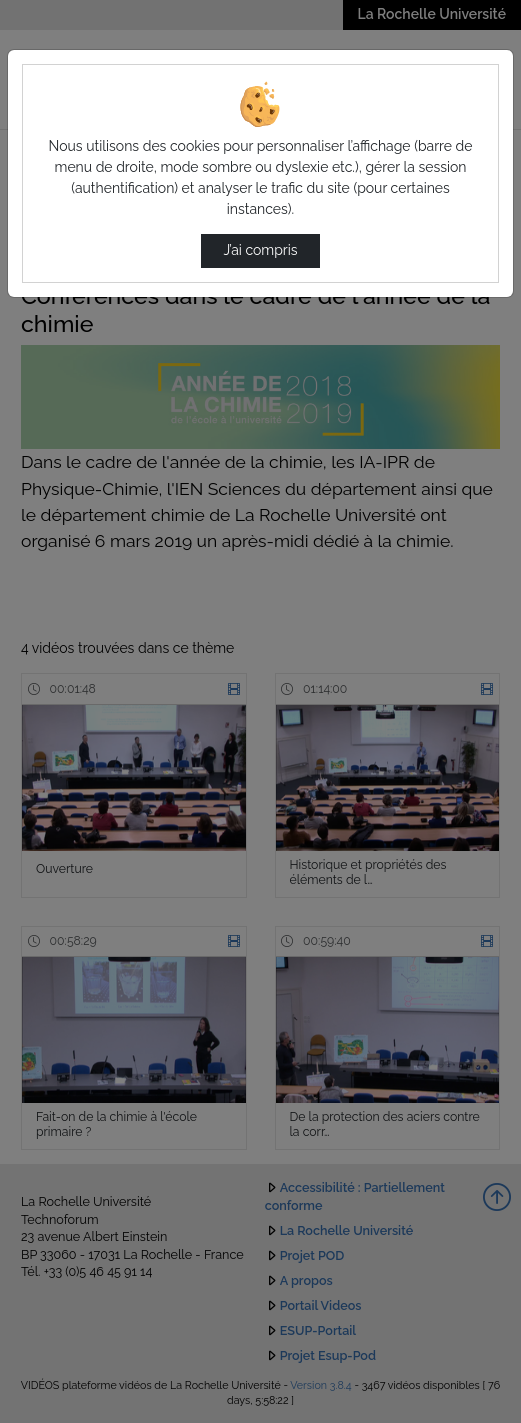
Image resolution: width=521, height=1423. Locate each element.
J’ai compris (260, 250)
